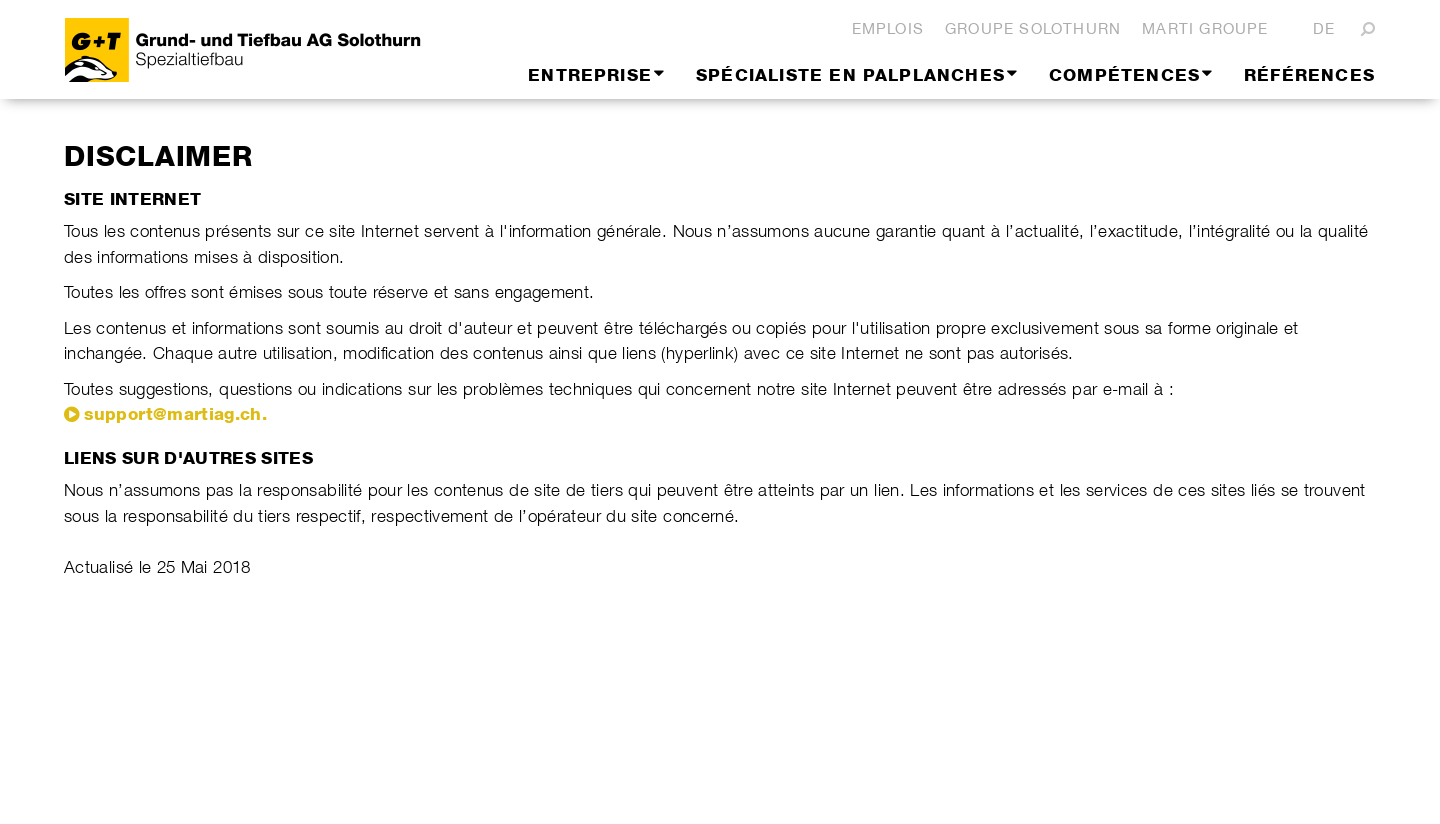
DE (1324, 28)
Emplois (888, 28)
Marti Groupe (1205, 28)
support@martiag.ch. (175, 414)
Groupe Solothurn (1033, 28)
